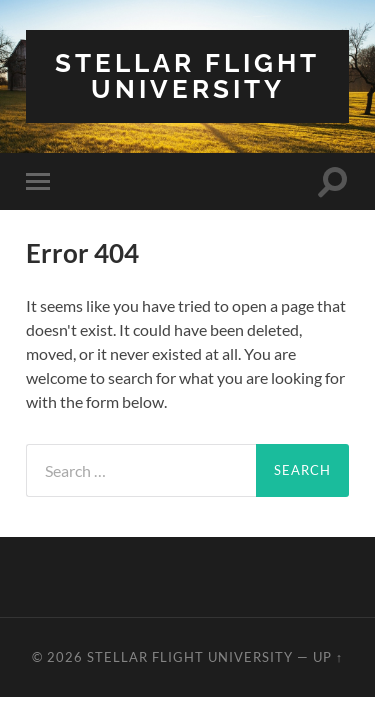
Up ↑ (328, 657)
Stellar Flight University (187, 75)
